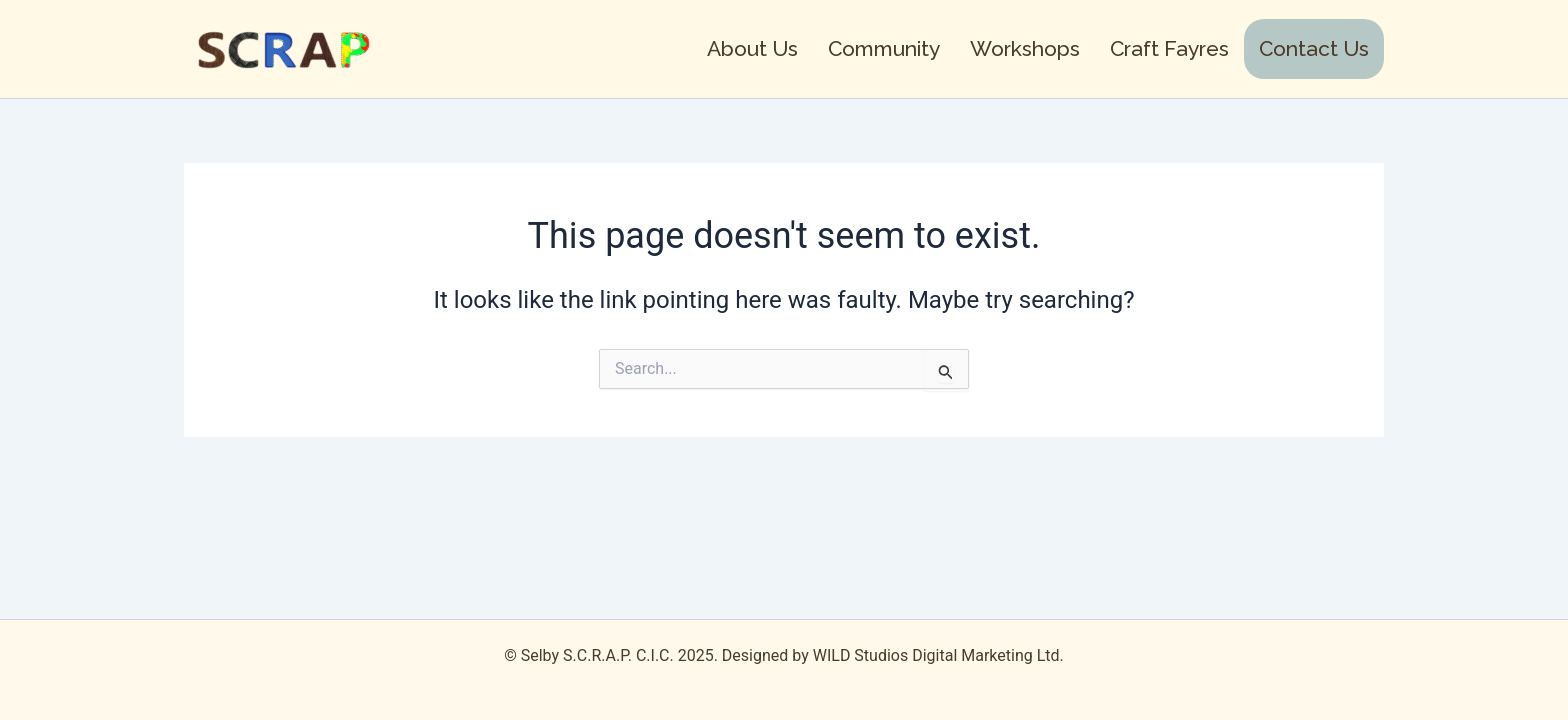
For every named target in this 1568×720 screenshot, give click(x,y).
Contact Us (1314, 48)
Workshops (1025, 48)
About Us (752, 48)
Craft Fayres (1169, 48)
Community (884, 48)
